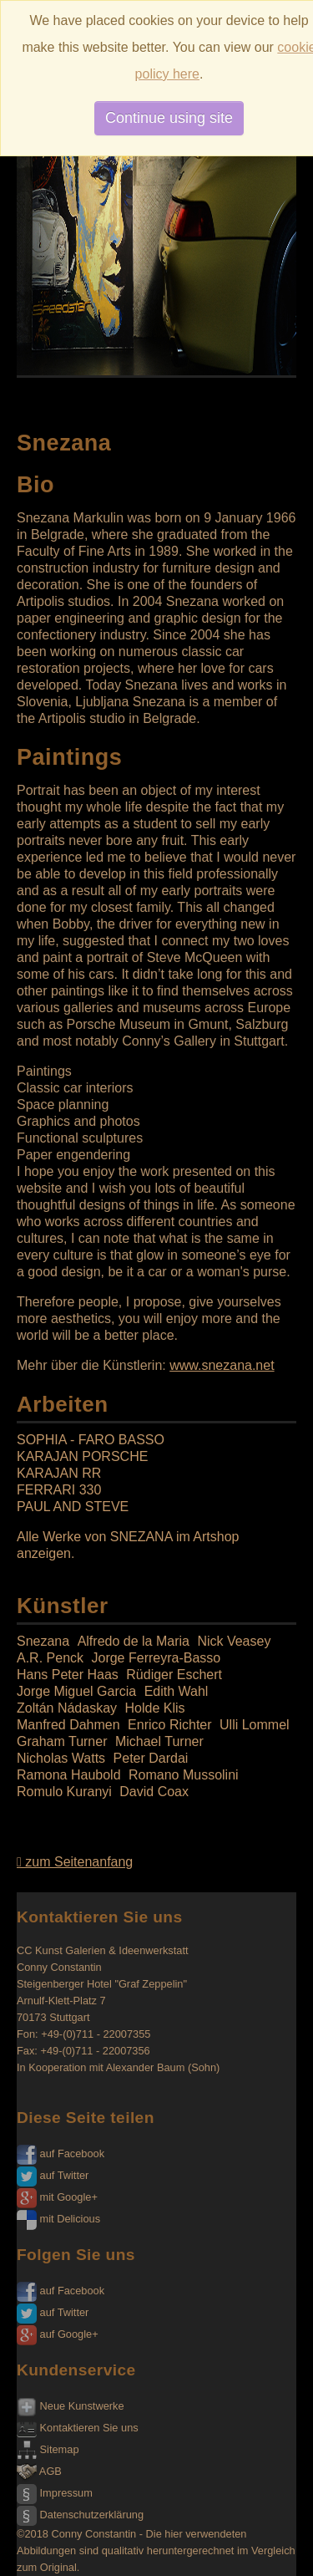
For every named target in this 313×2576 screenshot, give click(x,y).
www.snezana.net (221, 1365)
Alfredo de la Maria (133, 1641)
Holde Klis (155, 1708)
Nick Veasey (233, 1641)
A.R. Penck (50, 1658)
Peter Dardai (151, 1758)
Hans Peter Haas (68, 1674)
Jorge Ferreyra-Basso (155, 1658)
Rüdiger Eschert (174, 1674)
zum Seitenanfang (75, 1862)
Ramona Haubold (69, 1775)
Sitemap (48, 2449)
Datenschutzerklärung (80, 2514)
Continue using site (169, 117)
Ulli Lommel (255, 1725)
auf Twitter (52, 2175)
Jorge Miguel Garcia (76, 1691)
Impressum (55, 2493)
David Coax (154, 1791)
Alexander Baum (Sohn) (163, 2067)
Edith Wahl (176, 1691)
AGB (39, 2471)
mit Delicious (58, 2218)
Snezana (43, 1641)
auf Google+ (57, 2334)
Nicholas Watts (61, 1758)
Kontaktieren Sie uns (78, 2427)
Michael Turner (159, 1741)
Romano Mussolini (184, 1775)
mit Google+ (57, 2197)
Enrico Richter (169, 1725)
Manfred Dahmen (68, 1725)
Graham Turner (62, 1741)
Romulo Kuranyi (64, 1791)
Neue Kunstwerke (70, 2406)
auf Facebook (60, 2153)
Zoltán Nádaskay (67, 1708)
